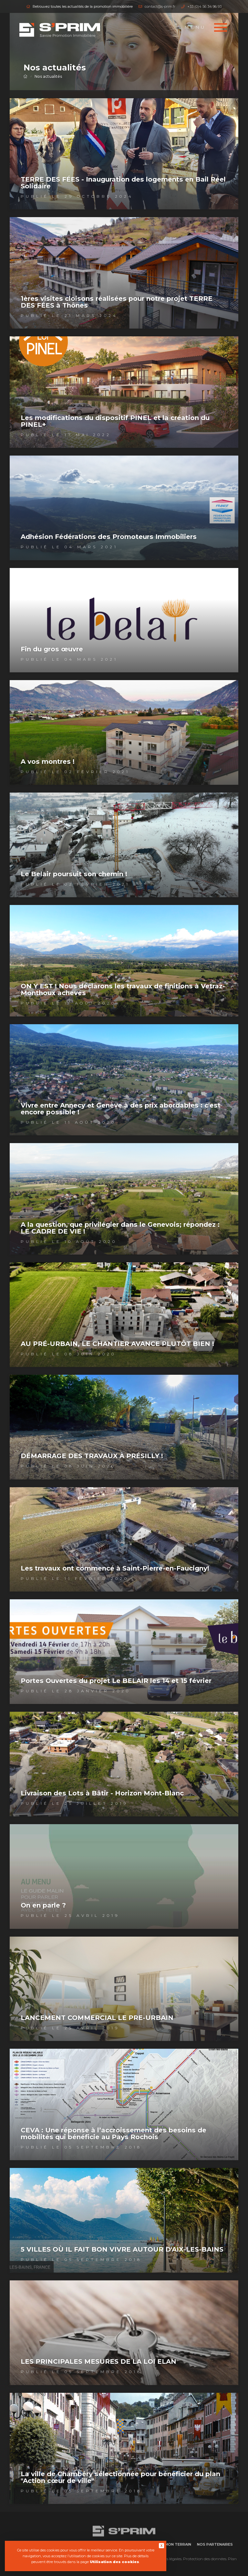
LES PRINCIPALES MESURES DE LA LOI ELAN (98, 2361)
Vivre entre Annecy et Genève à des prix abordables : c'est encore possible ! (121, 1108)
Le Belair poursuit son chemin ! (74, 874)
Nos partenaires (215, 2544)
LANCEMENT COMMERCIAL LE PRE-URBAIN (97, 2018)
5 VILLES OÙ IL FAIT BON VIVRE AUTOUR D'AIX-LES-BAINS (122, 2249)
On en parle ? (43, 1905)
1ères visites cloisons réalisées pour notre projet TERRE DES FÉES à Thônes (116, 302)
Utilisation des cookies (114, 2562)
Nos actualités (48, 76)
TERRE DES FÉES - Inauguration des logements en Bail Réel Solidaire (123, 182)
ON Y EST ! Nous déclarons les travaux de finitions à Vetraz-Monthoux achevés (123, 989)
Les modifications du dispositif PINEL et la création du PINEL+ (115, 421)
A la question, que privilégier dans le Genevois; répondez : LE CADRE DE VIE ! (120, 1228)
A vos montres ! (48, 761)
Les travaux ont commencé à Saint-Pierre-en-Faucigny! (115, 1568)
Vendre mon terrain (170, 2544)
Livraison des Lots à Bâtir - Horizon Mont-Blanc (102, 1793)
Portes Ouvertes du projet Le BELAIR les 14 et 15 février (116, 1681)
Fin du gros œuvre (52, 649)
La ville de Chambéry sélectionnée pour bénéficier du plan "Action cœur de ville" (120, 2477)
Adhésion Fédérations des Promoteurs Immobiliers (109, 537)
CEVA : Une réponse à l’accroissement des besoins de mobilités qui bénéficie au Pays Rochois (113, 2133)
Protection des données (204, 2558)
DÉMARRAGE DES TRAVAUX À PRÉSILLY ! (92, 1456)
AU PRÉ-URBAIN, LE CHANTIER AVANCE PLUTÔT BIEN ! (117, 1344)
